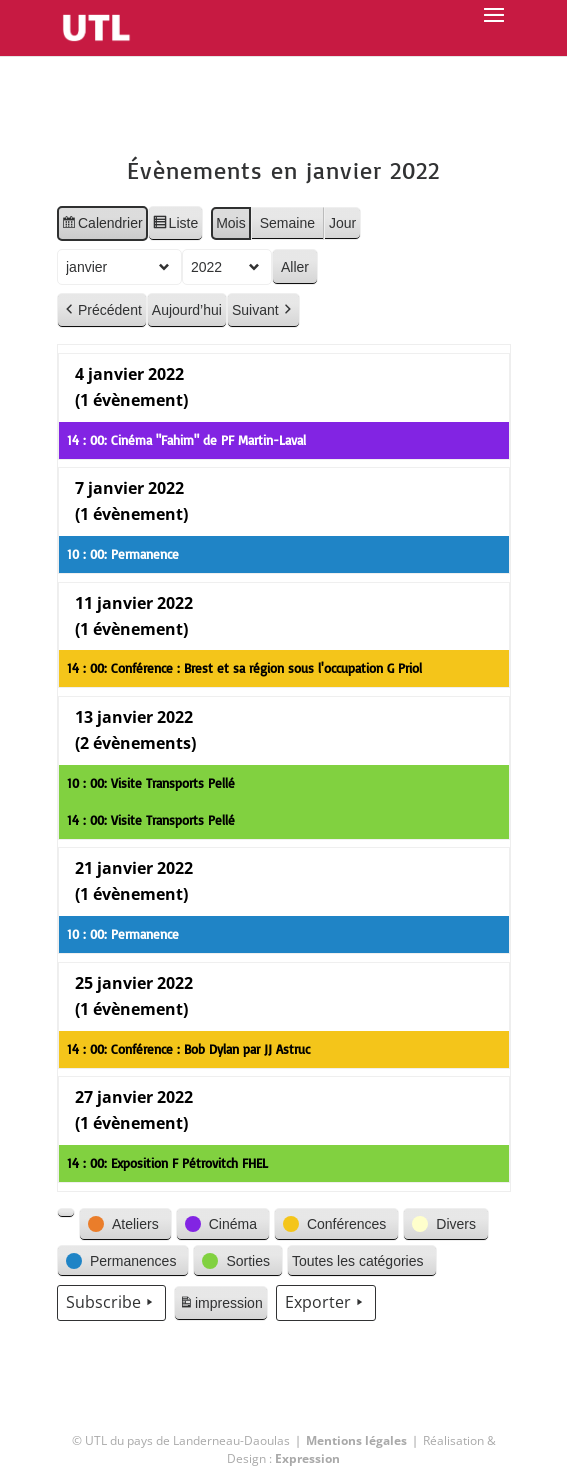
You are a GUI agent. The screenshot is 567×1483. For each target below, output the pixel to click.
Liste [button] (174, 226)
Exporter (325, 1303)
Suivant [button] (263, 310)
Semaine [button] (286, 223)
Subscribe (111, 1303)
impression (220, 1306)
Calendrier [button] (102, 226)
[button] (66, 1213)
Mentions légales (356, 1440)
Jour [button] (342, 223)
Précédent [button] (102, 310)
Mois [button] (231, 223)
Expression (307, 1458)
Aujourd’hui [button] (187, 310)
